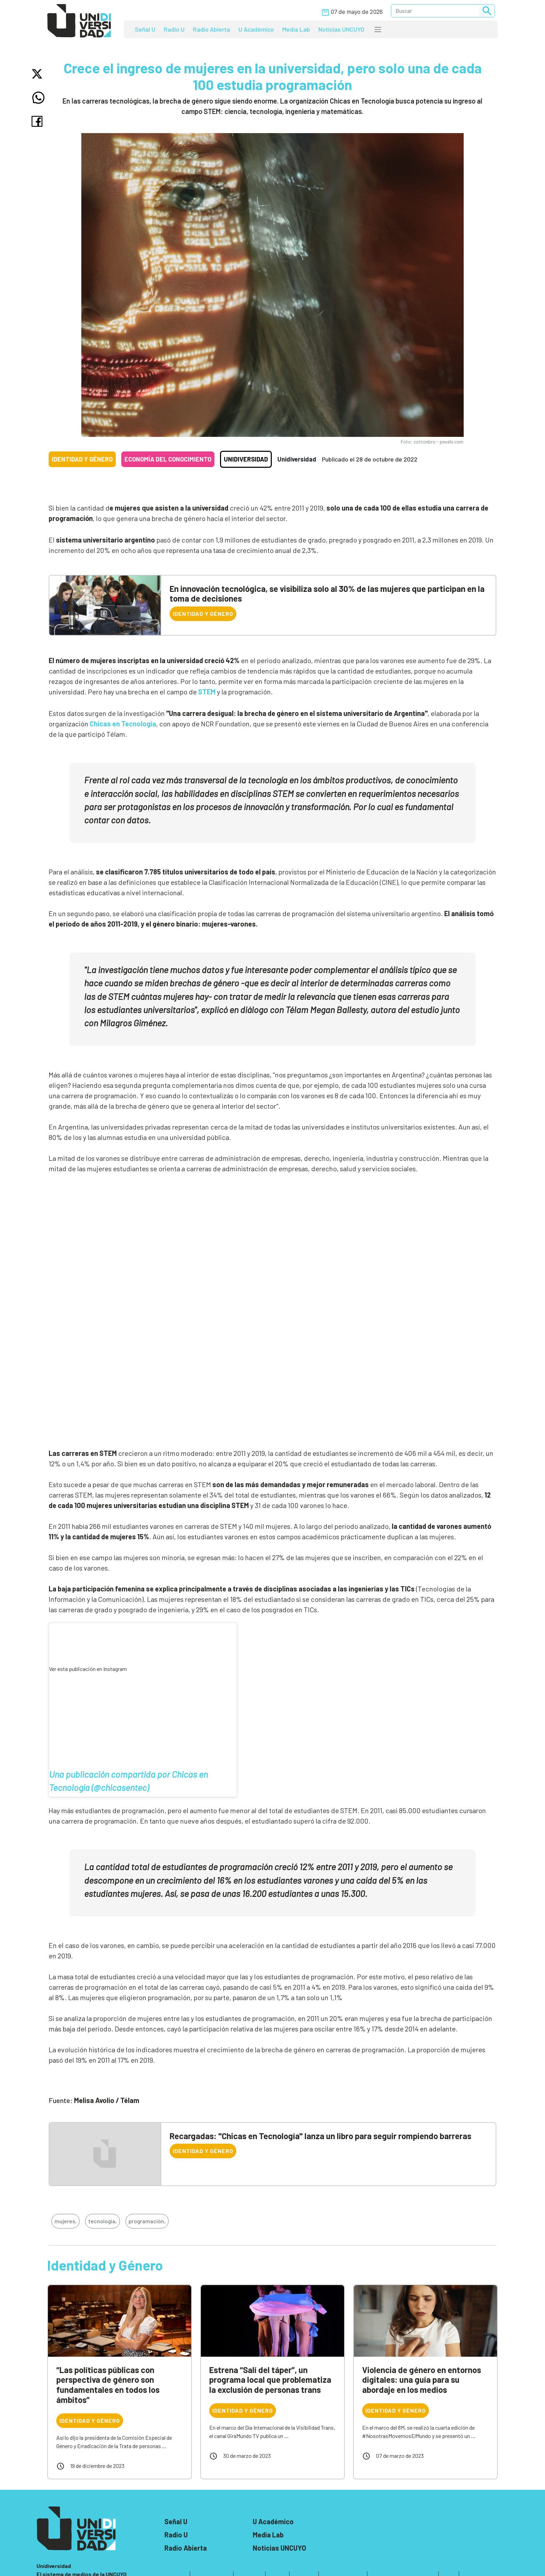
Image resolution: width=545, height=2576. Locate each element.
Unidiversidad (246, 459)
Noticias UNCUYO (341, 29)
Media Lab (296, 29)
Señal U (145, 29)
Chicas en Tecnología (123, 723)
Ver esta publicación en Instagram (88, 1668)
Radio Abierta (211, 29)
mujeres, (65, 2221)
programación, (147, 2221)
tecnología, (102, 2221)
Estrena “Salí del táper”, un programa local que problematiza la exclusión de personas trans (270, 2380)
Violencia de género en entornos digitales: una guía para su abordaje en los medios (421, 2380)
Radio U (174, 29)
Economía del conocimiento (167, 459)
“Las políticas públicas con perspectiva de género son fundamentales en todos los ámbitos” (108, 2385)
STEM (207, 691)
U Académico (256, 29)
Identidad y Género (82, 459)
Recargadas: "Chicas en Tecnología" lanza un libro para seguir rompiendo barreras (320, 2136)
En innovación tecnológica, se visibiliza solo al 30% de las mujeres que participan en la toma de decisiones (327, 594)
